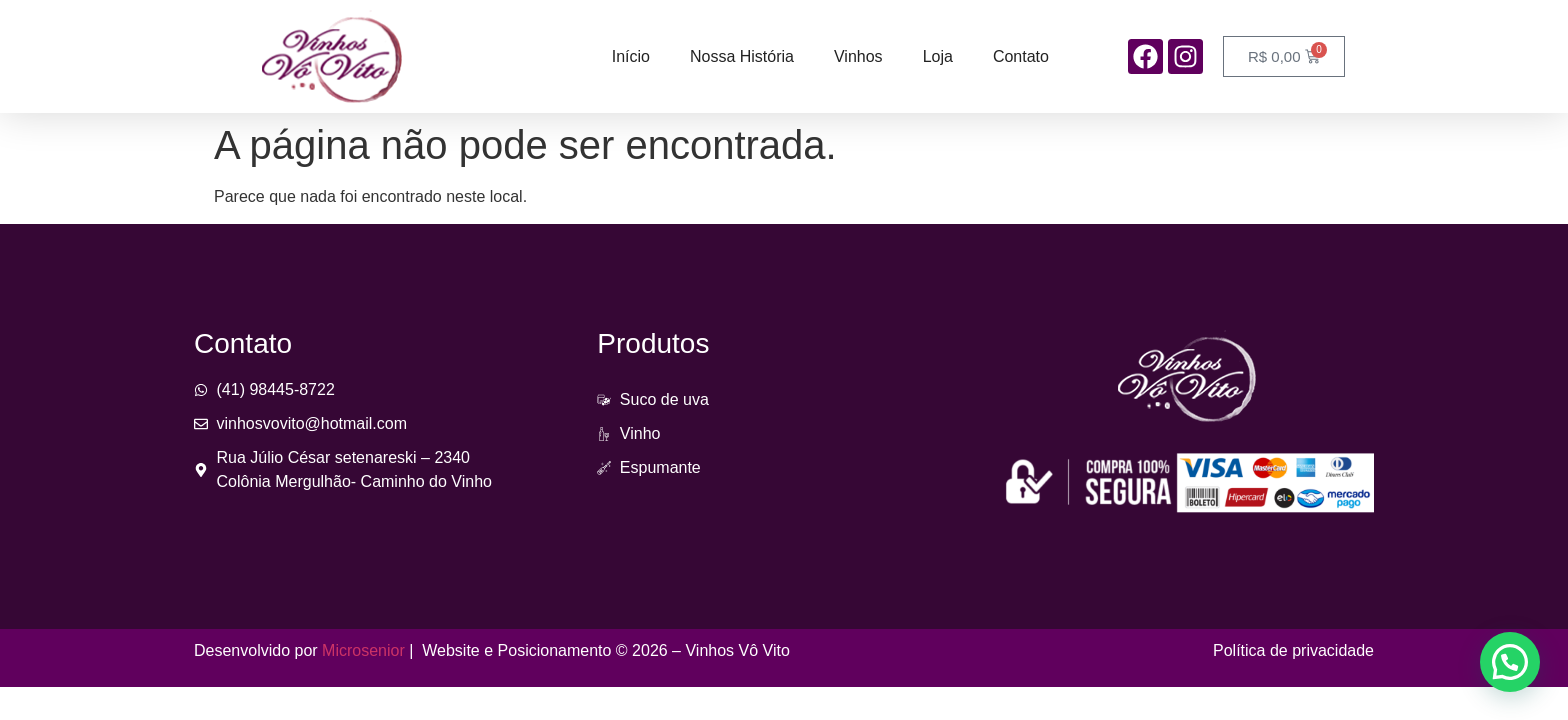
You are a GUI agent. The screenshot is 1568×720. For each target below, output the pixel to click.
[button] (1510, 662)
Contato (1021, 56)
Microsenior (363, 650)
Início (631, 56)
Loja (938, 56)
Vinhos (858, 56)
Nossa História (742, 56)
